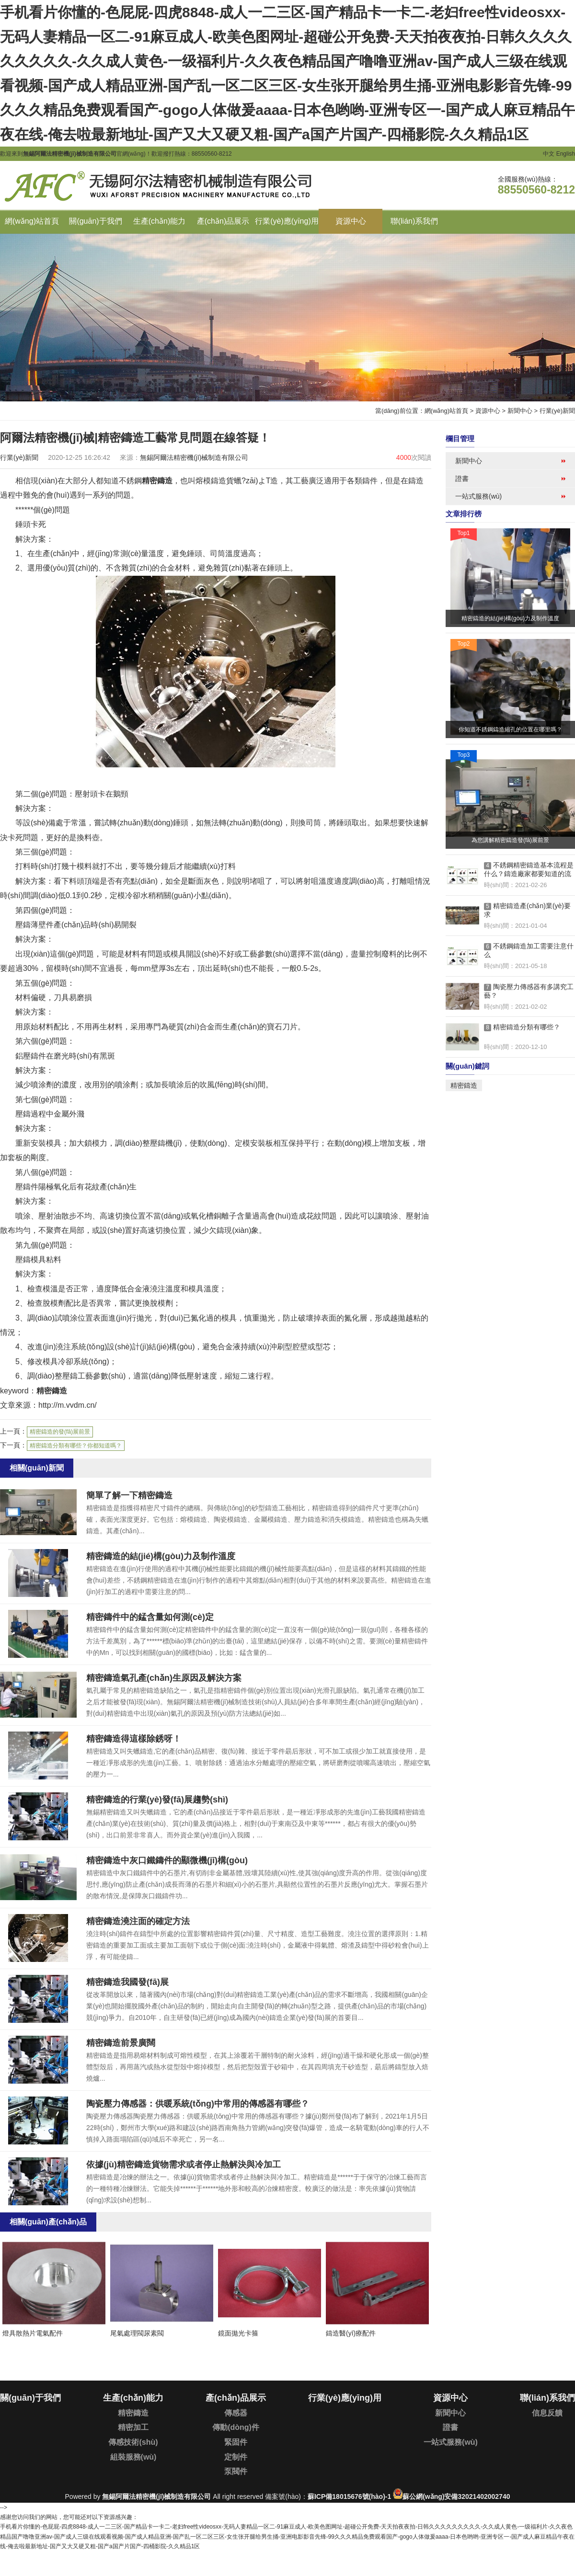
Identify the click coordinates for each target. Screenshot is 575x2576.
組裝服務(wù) (133, 2457)
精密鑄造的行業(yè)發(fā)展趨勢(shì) (157, 1799)
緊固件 (235, 2442)
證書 (462, 478)
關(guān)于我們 (30, 2398)
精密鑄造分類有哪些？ (522, 1027)
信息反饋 (547, 2413)
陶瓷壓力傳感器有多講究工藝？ (529, 991)
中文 (549, 153)
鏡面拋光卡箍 (238, 2333)
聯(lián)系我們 (547, 2398)
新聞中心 (519, 410)
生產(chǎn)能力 (133, 2398)
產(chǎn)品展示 (236, 2398)
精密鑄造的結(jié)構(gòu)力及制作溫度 (160, 1556)
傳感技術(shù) (133, 2442)
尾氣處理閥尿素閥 (137, 2333)
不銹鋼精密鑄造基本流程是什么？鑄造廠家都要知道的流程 (529, 870)
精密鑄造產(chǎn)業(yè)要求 (527, 910)
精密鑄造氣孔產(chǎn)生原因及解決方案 (164, 1678)
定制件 (235, 2457)
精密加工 (133, 2427)
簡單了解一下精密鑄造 (129, 1495)
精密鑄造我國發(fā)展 (127, 1982)
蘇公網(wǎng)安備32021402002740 (456, 2496)
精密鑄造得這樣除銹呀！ (133, 1739)
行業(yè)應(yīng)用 (344, 2398)
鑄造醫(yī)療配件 (351, 2333)
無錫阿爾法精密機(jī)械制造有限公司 (156, 2496)
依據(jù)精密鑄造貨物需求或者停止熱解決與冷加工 (183, 2164)
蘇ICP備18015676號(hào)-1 (349, 2496)
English (565, 153)
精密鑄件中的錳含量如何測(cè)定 (150, 1617)
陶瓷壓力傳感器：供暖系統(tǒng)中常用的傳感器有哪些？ (197, 2104)
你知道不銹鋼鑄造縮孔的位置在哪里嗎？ (510, 729)
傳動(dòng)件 (235, 2427)
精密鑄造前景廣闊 (120, 2043)
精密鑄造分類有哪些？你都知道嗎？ (76, 1445)
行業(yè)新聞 (557, 410)
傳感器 (235, 2413)
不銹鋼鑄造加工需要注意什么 (529, 950)
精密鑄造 (157, 481)
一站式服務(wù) (478, 496)
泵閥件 (235, 2471)
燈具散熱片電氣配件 (32, 2333)
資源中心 (487, 410)
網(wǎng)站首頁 (447, 410)
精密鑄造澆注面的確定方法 (138, 1921)
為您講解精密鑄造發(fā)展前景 (510, 840)
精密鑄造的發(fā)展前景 (60, 1431)
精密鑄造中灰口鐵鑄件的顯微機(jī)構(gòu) (167, 1860)
